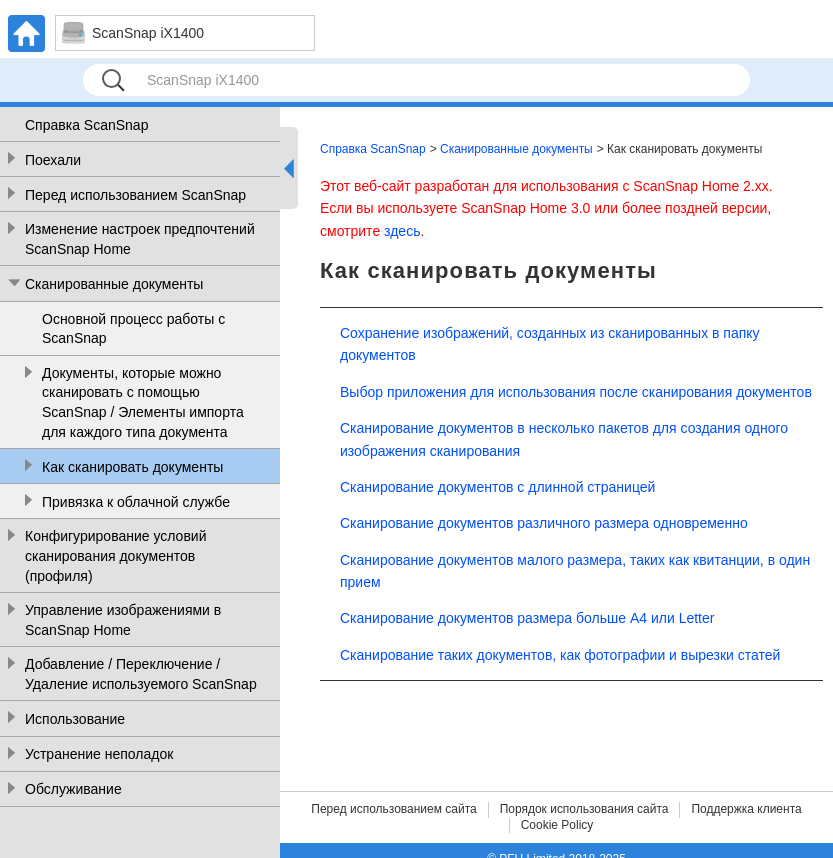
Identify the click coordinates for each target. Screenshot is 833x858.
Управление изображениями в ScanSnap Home (123, 620)
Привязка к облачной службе (136, 502)
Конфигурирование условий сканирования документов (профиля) (115, 555)
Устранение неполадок (99, 754)
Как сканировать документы (132, 467)
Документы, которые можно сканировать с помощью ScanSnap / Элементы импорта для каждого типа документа (143, 402)
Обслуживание (73, 789)
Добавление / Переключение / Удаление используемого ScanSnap (141, 674)
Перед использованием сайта (393, 809)
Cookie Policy (557, 825)
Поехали (53, 160)
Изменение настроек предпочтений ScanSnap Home (140, 239)
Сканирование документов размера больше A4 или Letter (527, 618)
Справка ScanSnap (86, 125)
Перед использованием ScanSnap (135, 195)
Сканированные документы (114, 284)
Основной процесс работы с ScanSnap (133, 329)
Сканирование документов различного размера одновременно (544, 523)
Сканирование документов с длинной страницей (497, 487)
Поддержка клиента (746, 809)
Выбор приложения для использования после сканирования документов (576, 392)
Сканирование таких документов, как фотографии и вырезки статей (560, 655)
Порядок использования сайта (584, 809)
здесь (402, 231)
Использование (75, 719)
